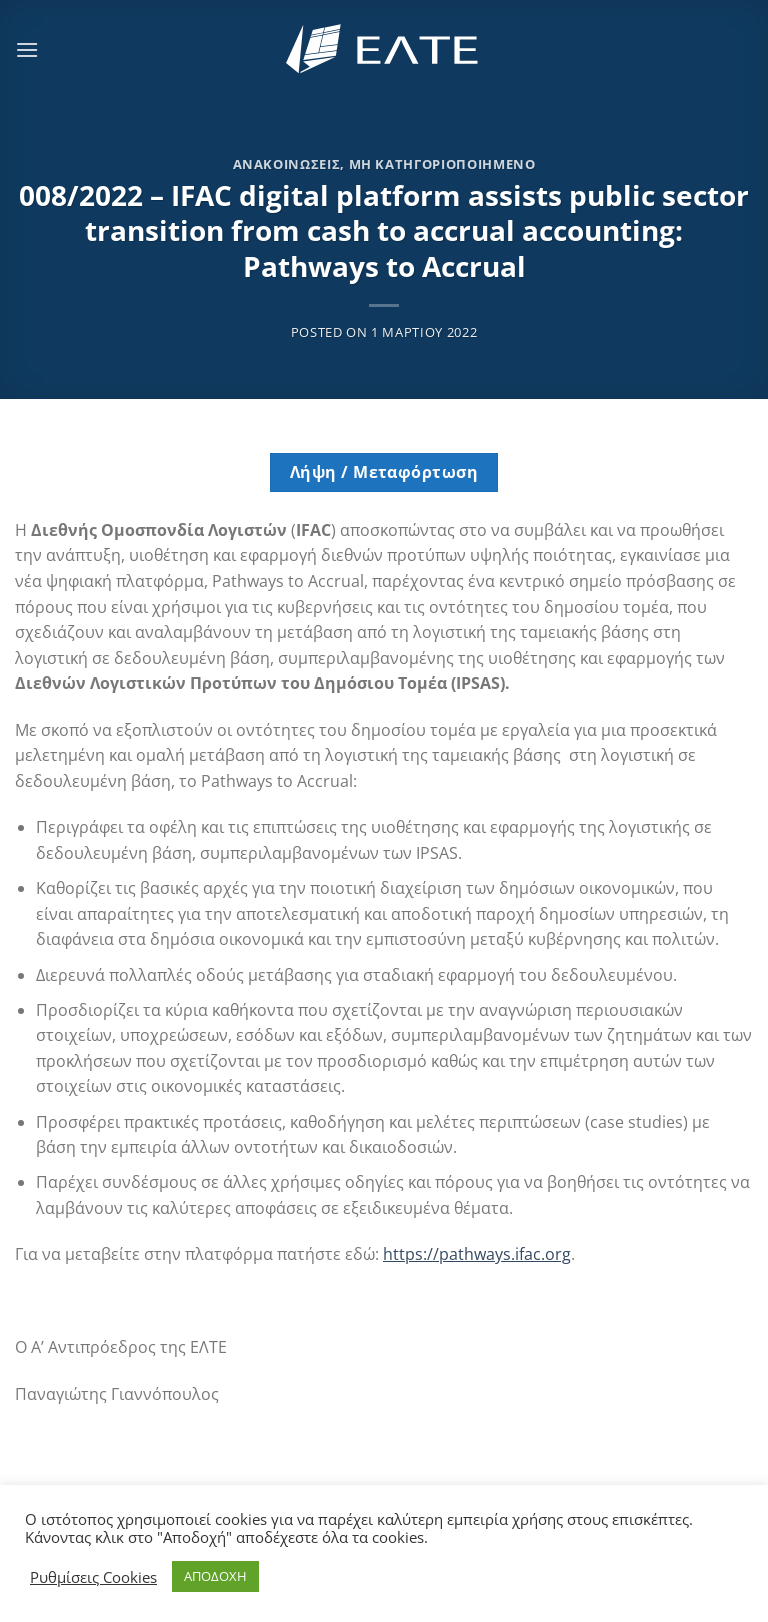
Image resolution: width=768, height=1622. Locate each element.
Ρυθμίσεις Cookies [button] (93, 1577)
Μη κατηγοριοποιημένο (442, 164)
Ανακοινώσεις (287, 164)
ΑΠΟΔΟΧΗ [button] (215, 1576)
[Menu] (27, 49)
